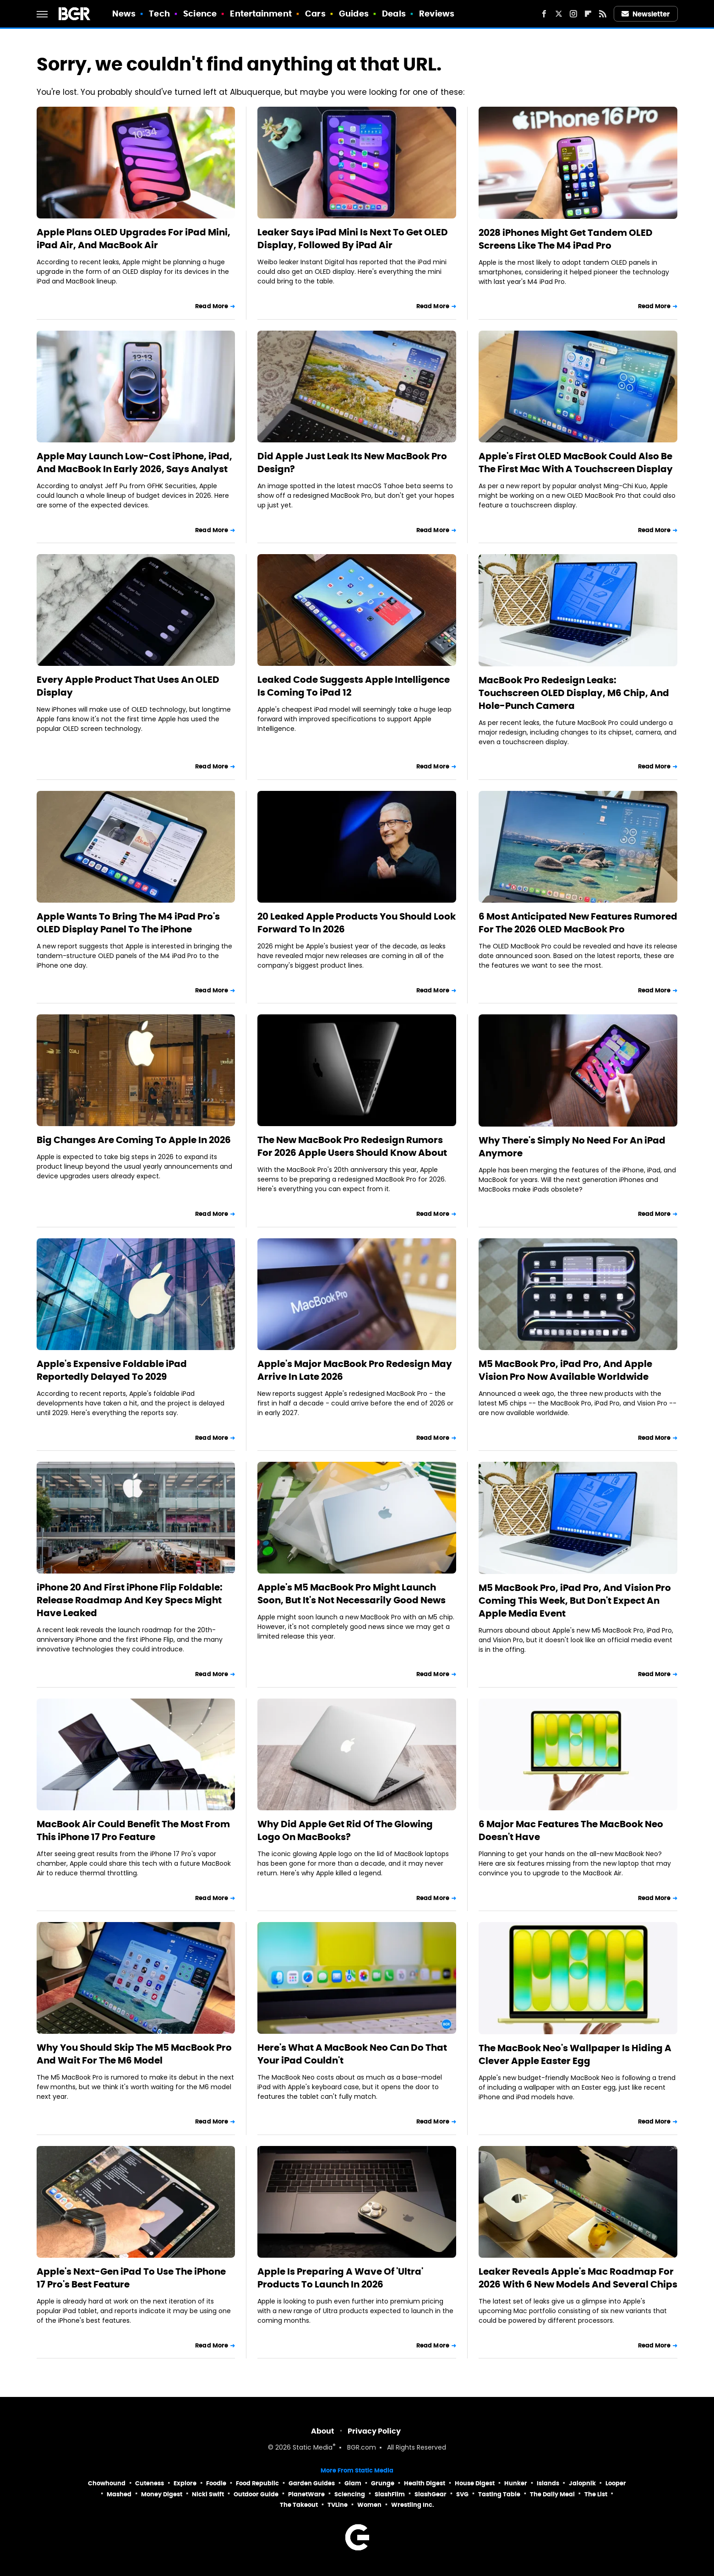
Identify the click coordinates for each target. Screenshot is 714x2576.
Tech (159, 13)
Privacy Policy (374, 2431)
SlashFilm (390, 2494)
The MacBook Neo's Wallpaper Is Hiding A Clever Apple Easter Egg (575, 2054)
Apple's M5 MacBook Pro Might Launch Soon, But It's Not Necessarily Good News (351, 1593)
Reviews (436, 13)
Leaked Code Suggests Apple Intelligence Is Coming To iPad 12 (353, 686)
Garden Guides (312, 2483)
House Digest (475, 2483)
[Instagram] (573, 13)
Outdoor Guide (256, 2494)
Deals (394, 13)
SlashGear (430, 2494)
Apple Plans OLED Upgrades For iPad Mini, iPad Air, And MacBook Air (133, 238)
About (322, 2431)
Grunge (382, 2483)
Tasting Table (499, 2494)
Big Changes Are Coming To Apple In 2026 (134, 1140)
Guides (354, 13)
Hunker (515, 2483)
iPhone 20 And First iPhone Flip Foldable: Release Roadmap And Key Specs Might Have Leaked (130, 1600)
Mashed (119, 2494)
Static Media (312, 2448)
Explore (185, 2483)
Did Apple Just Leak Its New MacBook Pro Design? (352, 462)
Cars (315, 13)
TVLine (337, 2505)
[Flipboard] (588, 13)
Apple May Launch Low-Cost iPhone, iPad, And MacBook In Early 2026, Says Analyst (134, 462)
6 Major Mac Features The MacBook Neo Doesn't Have (571, 1830)
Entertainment (260, 13)
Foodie (216, 2483)
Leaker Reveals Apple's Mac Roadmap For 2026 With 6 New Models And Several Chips (578, 2278)
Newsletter (645, 14)
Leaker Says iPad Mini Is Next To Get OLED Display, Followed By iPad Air (352, 238)
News (124, 13)
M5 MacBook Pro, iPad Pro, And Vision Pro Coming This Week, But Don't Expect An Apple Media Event (575, 1600)
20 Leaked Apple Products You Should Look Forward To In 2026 (356, 922)
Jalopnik (582, 2483)
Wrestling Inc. (412, 2505)
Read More (211, 306)
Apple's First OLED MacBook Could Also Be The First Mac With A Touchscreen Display (576, 462)
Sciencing (349, 2494)
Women (369, 2505)
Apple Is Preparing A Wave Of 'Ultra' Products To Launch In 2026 (340, 2278)
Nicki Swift (208, 2494)
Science (200, 13)
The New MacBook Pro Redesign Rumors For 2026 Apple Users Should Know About (352, 1146)
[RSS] (602, 13)
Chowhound (106, 2483)
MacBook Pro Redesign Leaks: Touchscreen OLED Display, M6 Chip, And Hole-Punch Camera (574, 693)
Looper (615, 2483)
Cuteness (149, 2483)
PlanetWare (306, 2494)
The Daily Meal (552, 2494)
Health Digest (424, 2483)
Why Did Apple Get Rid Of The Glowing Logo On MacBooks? (345, 1830)
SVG (462, 2494)
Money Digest (161, 2494)
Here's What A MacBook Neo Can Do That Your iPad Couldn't (352, 2054)
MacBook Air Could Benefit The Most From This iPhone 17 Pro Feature (133, 1830)
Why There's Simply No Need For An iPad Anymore (572, 1146)
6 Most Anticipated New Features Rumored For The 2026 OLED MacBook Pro (578, 922)
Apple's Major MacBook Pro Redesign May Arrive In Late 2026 (354, 1370)
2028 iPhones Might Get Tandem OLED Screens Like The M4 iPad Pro (566, 239)
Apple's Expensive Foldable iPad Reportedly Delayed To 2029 (112, 1370)
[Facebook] (544, 13)
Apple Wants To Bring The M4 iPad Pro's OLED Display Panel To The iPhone (128, 922)
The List (595, 2494)
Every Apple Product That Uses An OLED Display (128, 686)
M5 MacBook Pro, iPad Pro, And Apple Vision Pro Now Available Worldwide (565, 1370)
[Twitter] (558, 13)
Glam (352, 2483)
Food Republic (257, 2483)
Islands (548, 2483)
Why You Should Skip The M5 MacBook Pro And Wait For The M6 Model (134, 2054)
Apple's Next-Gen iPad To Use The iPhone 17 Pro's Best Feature (131, 2278)
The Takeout (299, 2505)
